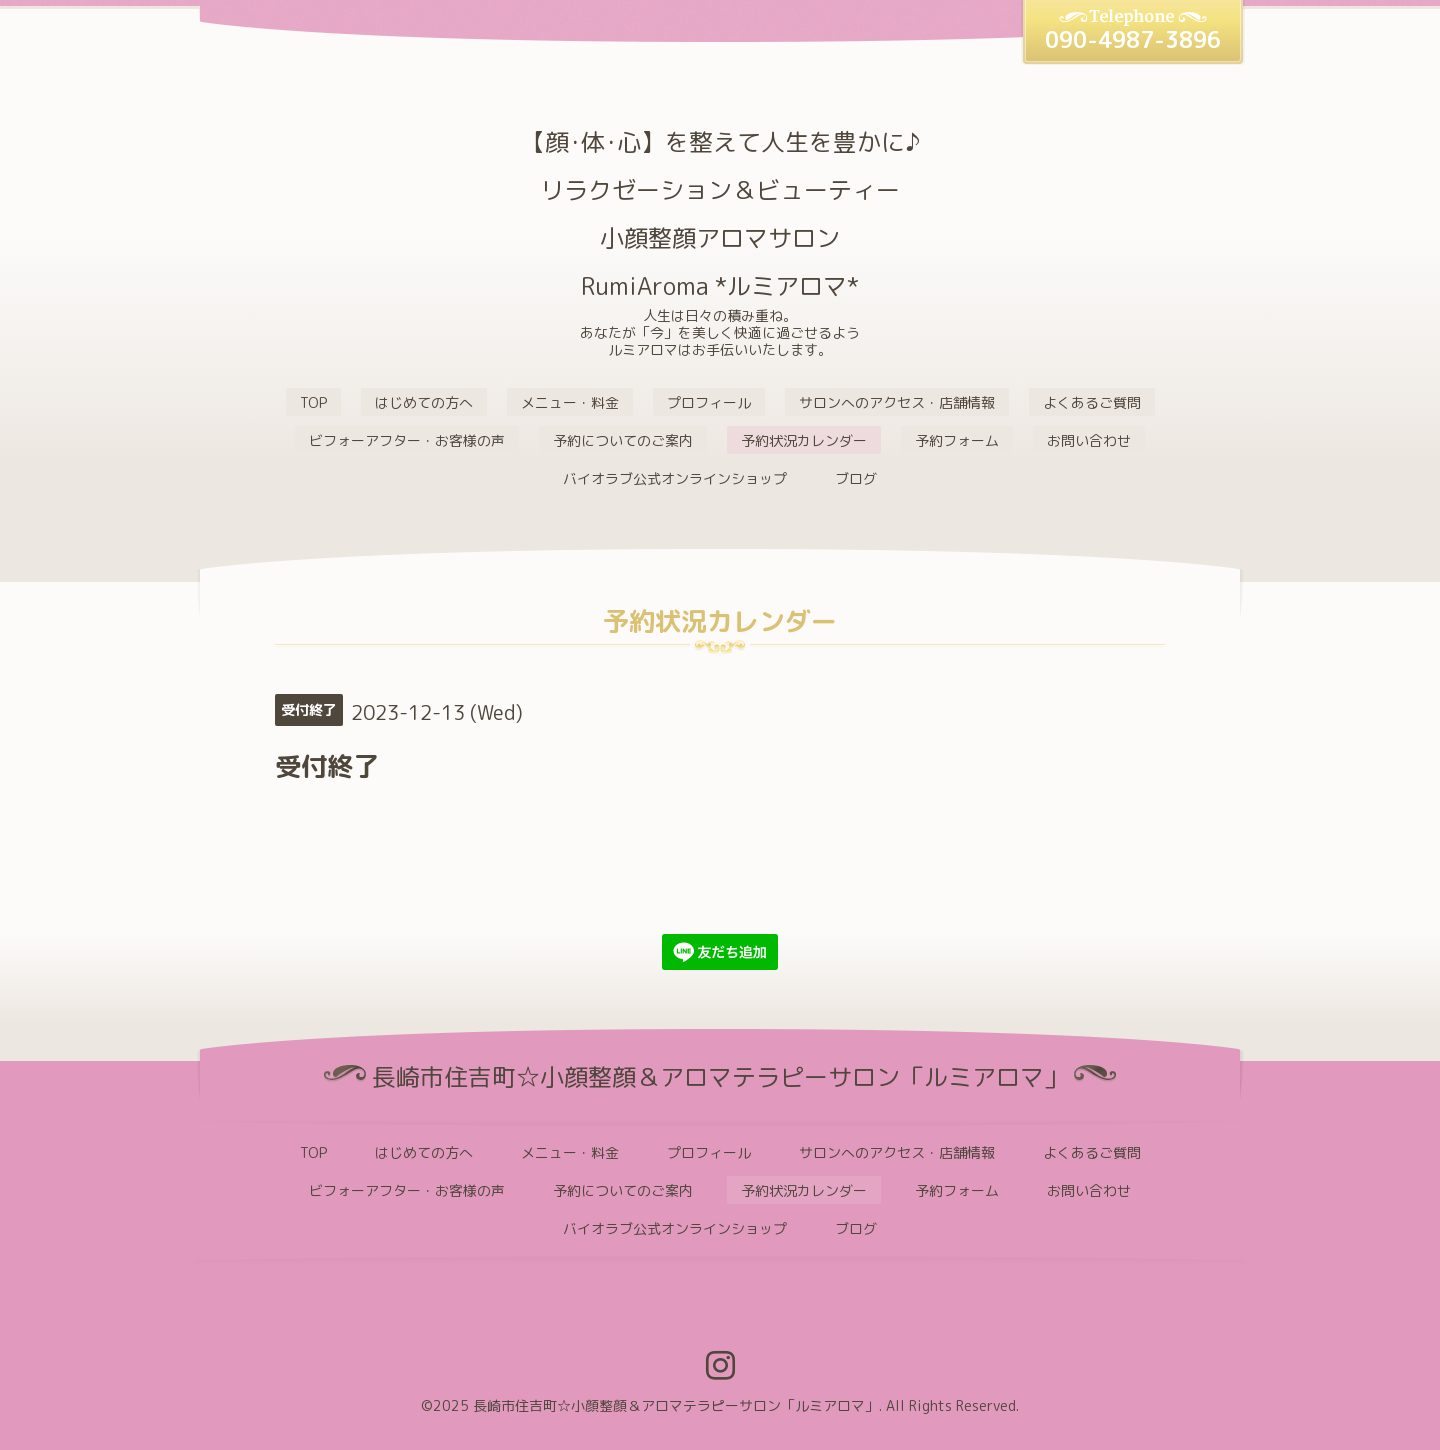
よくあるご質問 (1092, 402)
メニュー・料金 (570, 402)
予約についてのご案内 (623, 440)
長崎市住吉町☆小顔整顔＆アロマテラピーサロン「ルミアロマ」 (676, 1405)
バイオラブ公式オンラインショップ (675, 478)
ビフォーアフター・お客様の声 (407, 440)
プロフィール (709, 402)
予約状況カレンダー (804, 440)
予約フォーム (957, 440)
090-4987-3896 (1133, 39)
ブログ (856, 478)
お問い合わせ (1089, 440)
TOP (313, 402)
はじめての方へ (424, 402)
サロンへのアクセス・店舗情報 (897, 402)
